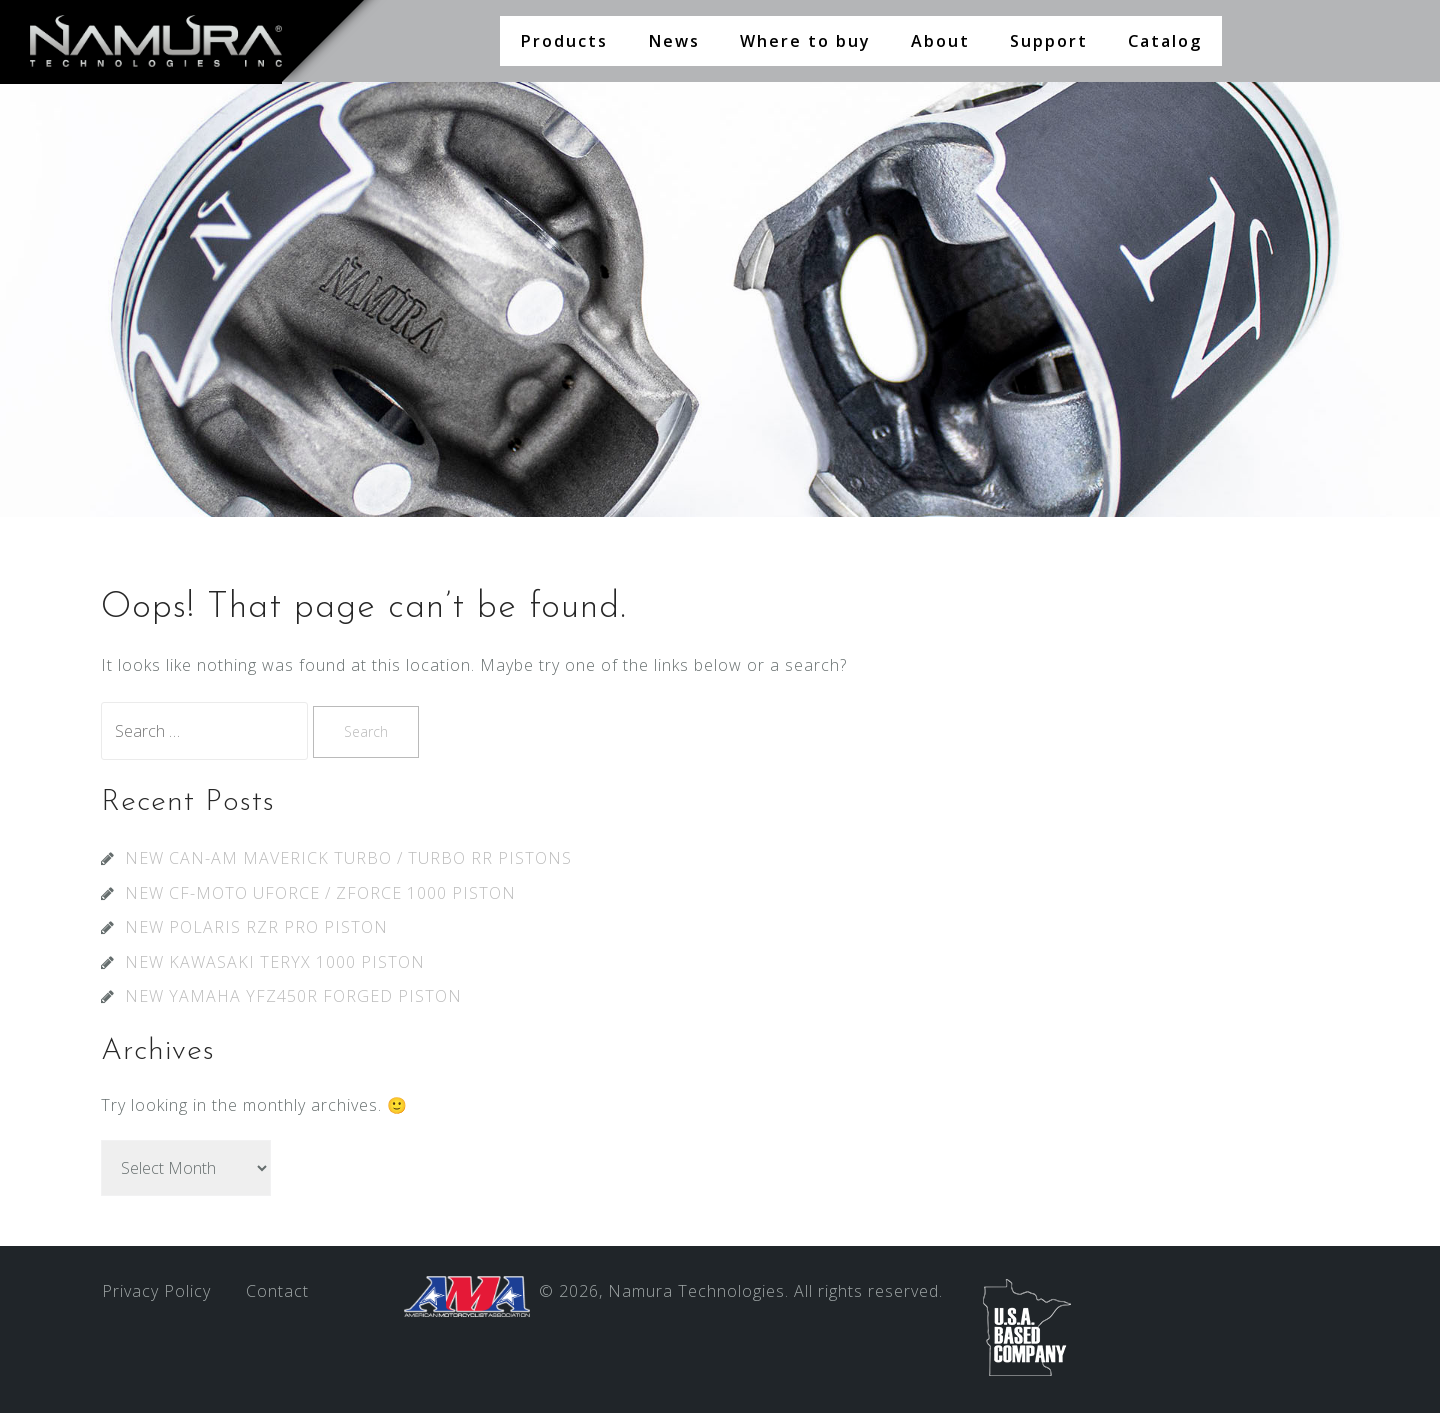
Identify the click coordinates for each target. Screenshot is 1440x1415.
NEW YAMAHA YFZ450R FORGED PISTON (293, 998)
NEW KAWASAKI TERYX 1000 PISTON (275, 964)
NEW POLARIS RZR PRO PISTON (256, 929)
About (940, 41)
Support (1049, 41)
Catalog (1165, 41)
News (674, 41)
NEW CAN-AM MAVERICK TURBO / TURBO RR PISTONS (348, 860)
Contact (277, 1293)
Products (564, 41)
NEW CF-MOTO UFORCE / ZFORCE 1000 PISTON (320, 895)
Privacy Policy (156, 1293)
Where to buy (805, 41)
